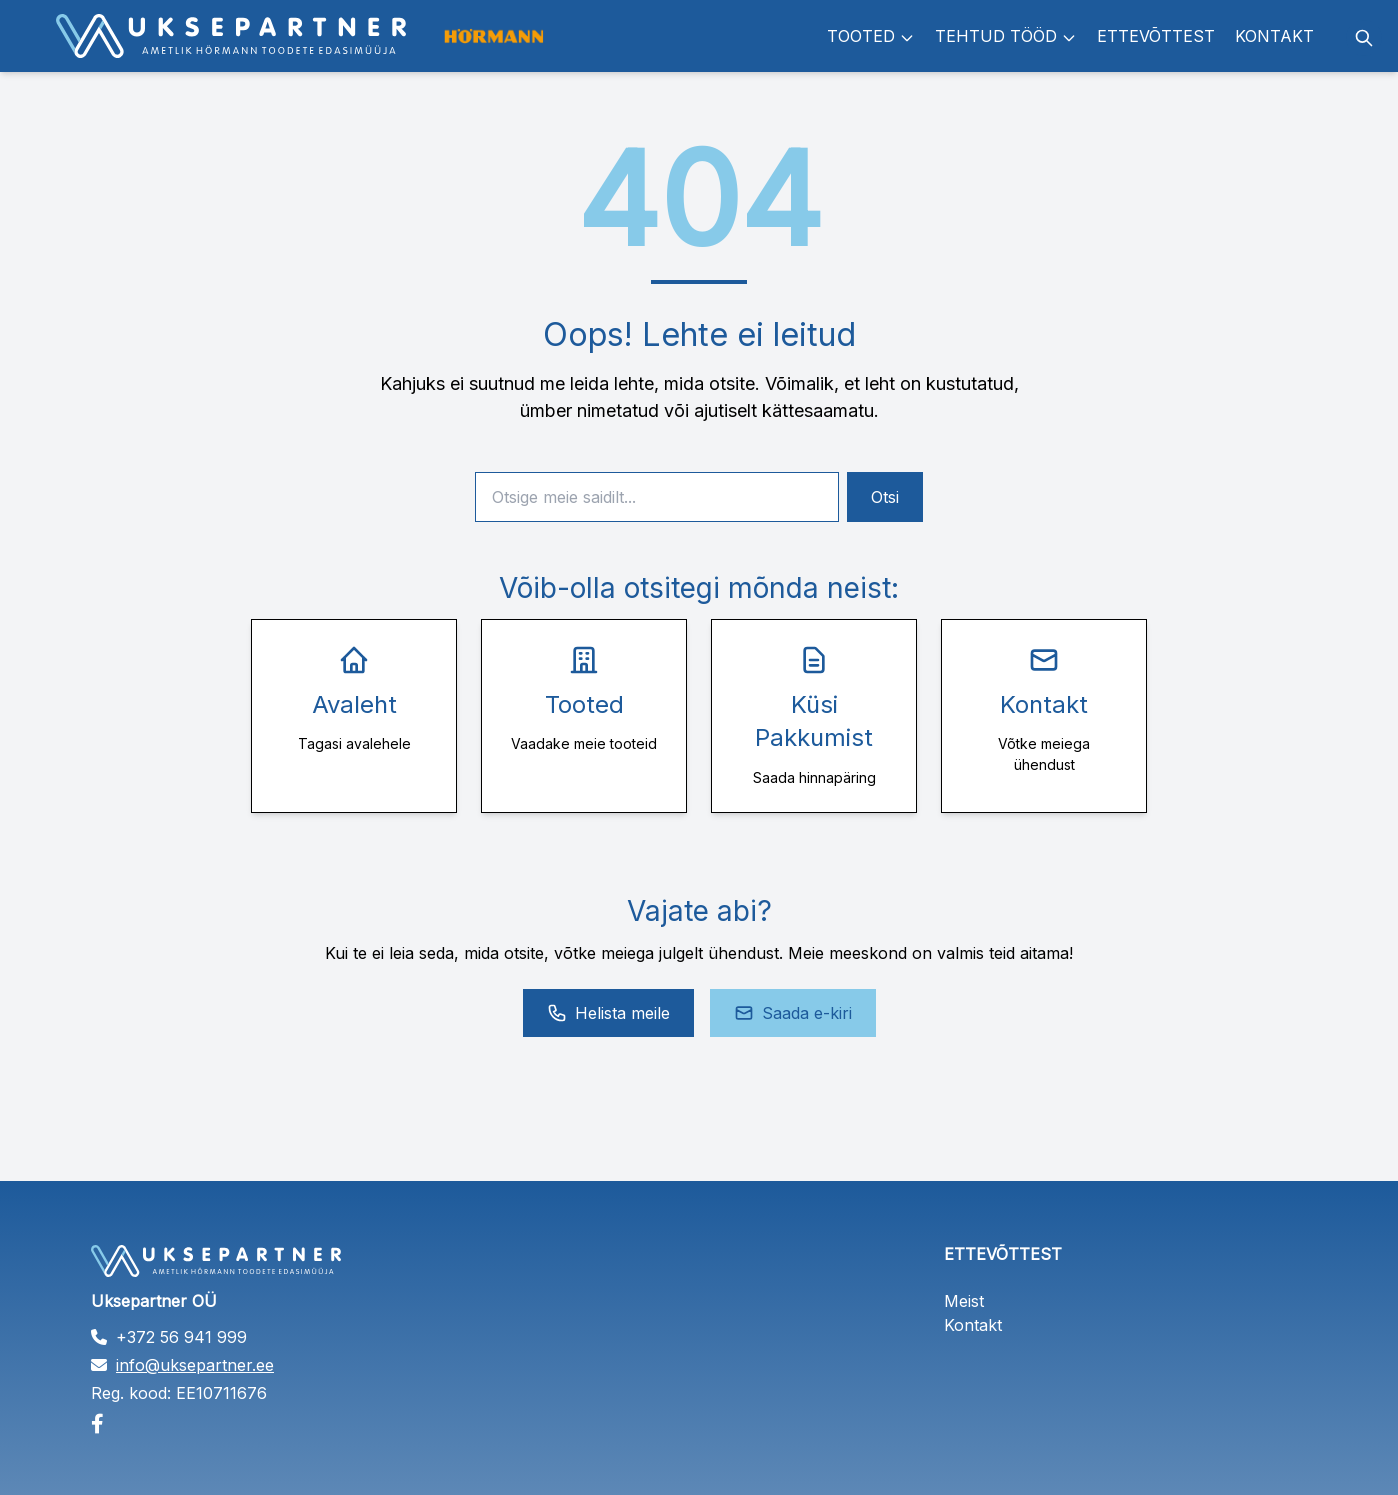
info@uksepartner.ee (195, 1365)
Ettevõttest (1156, 36)
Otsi (885, 497)
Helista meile (608, 1013)
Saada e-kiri (793, 1013)
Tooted (871, 36)
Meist (964, 1301)
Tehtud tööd (1006, 36)
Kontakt (1274, 36)
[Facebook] (272, 1424)
